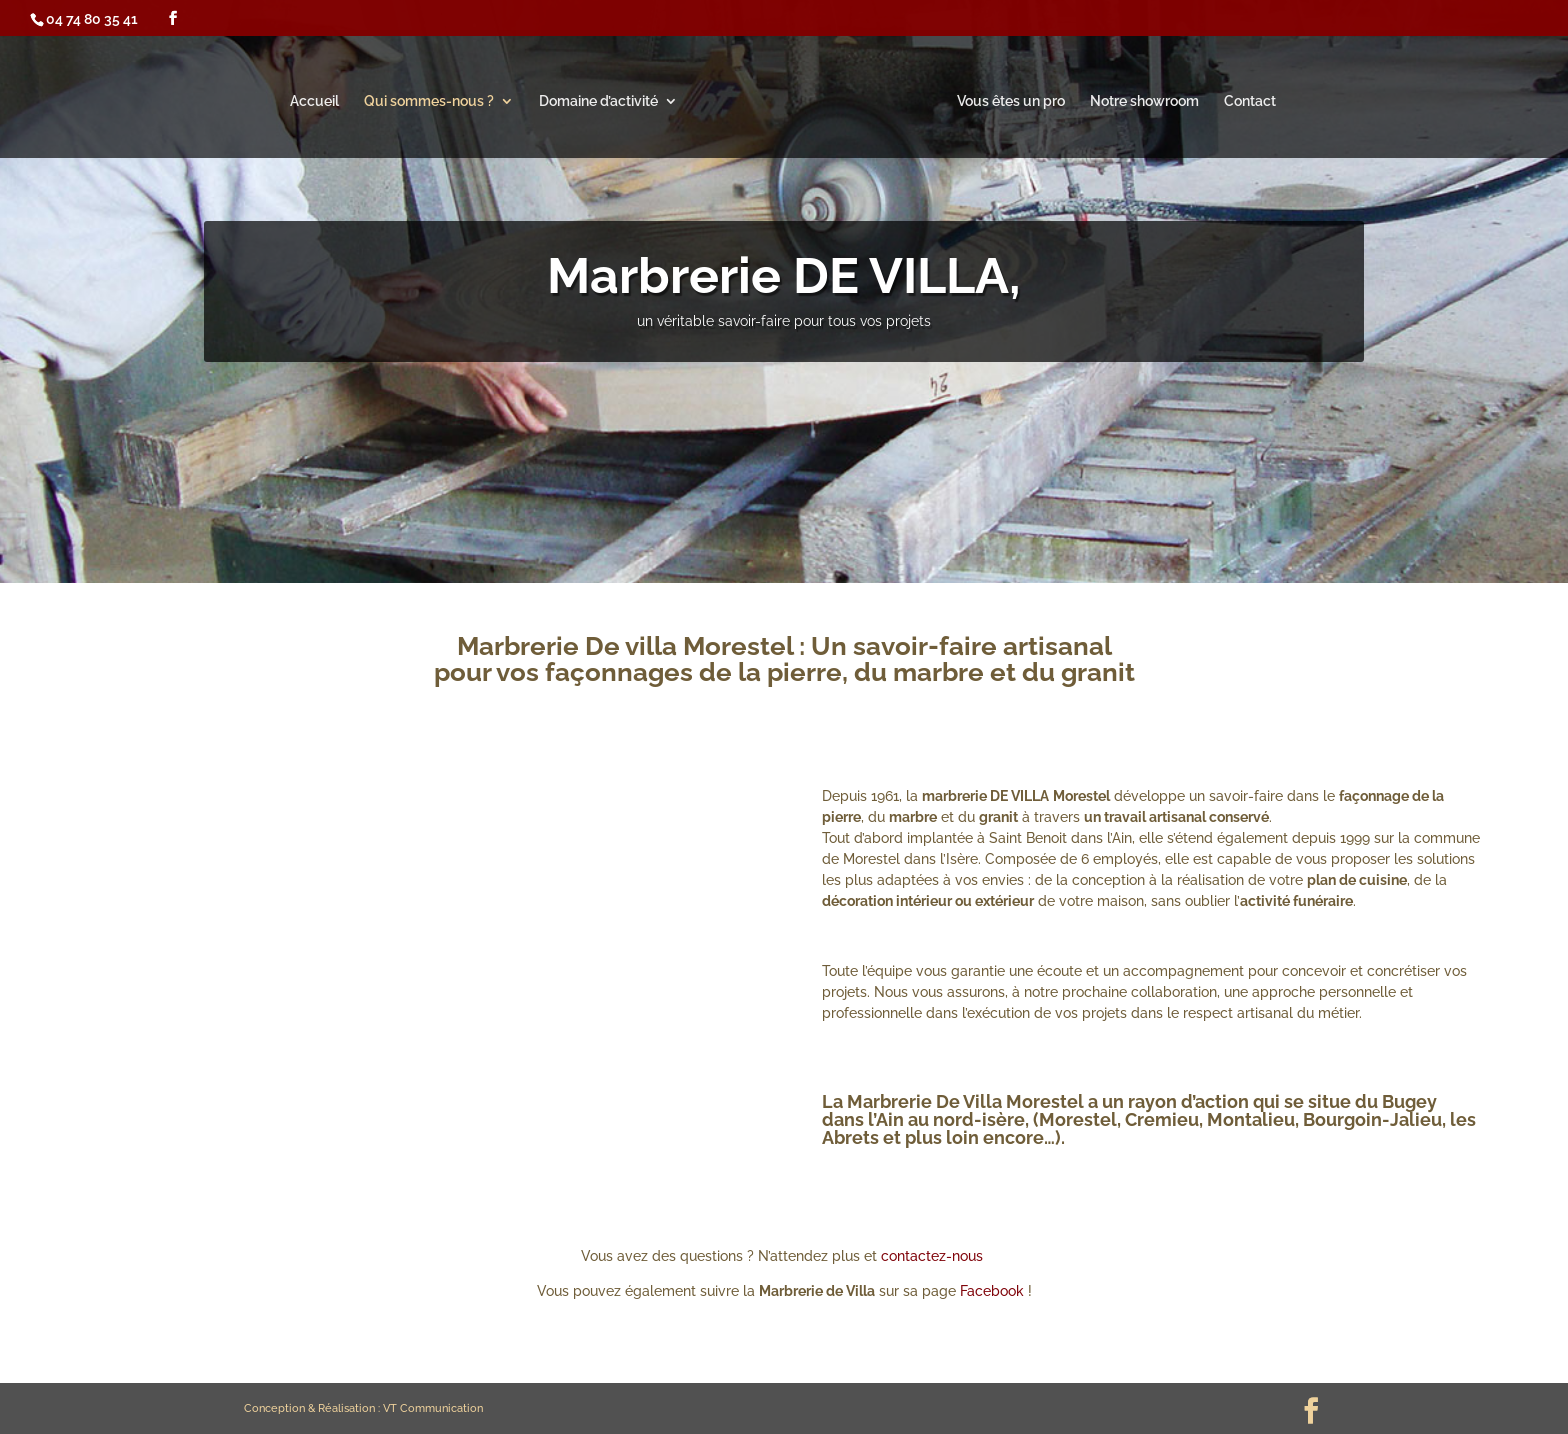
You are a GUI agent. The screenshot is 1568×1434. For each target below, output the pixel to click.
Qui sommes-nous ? (429, 101)
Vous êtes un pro (1011, 101)
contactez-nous (934, 1256)
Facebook (992, 1291)
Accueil (314, 101)
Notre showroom (1144, 101)
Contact (1250, 101)
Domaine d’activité (598, 101)
